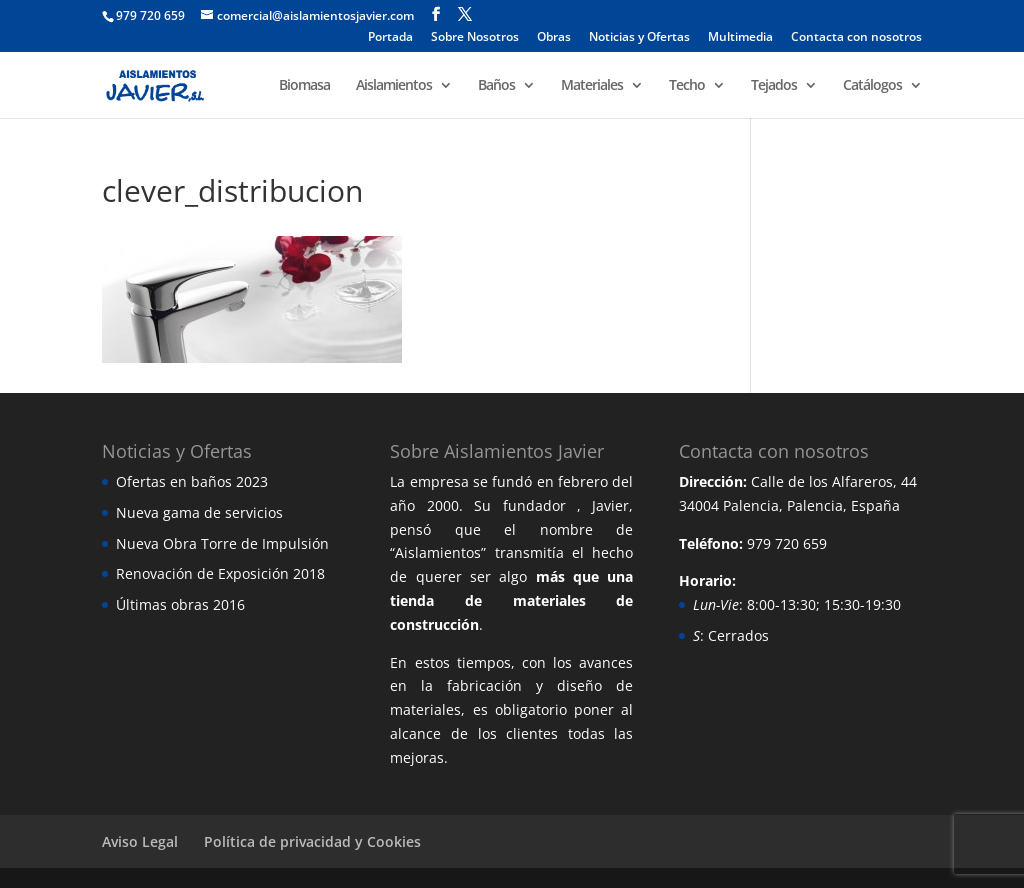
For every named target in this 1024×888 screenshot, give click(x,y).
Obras (554, 38)
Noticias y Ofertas (639, 38)
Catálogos (872, 86)
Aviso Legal (140, 841)
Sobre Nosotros (475, 38)
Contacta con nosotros (856, 38)
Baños (496, 86)
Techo (687, 86)
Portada (390, 38)
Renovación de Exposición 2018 (220, 573)
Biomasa (304, 86)
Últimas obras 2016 (180, 604)
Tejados (774, 86)
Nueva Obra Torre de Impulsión (222, 543)
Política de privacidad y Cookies (312, 841)
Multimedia (740, 38)
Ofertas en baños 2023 (192, 481)
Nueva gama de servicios (199, 512)
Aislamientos (394, 86)
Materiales (592, 86)
